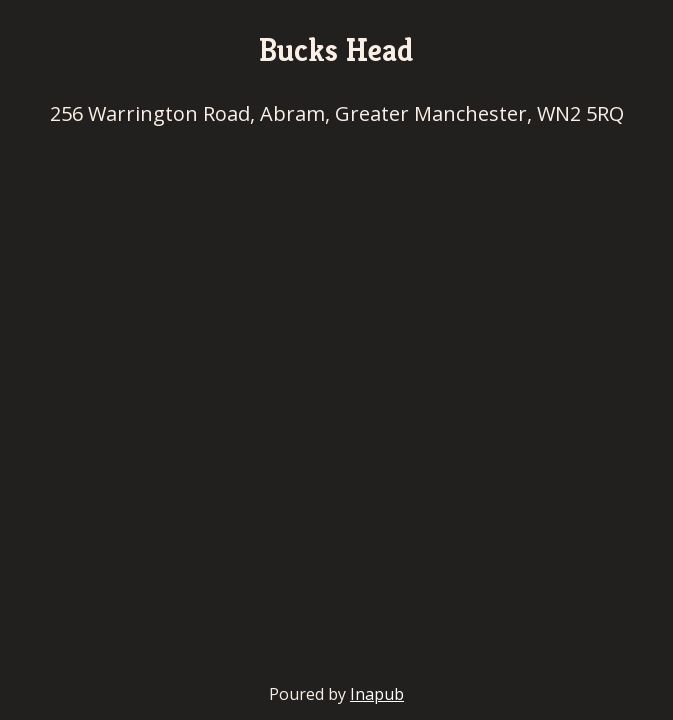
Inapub (377, 694)
